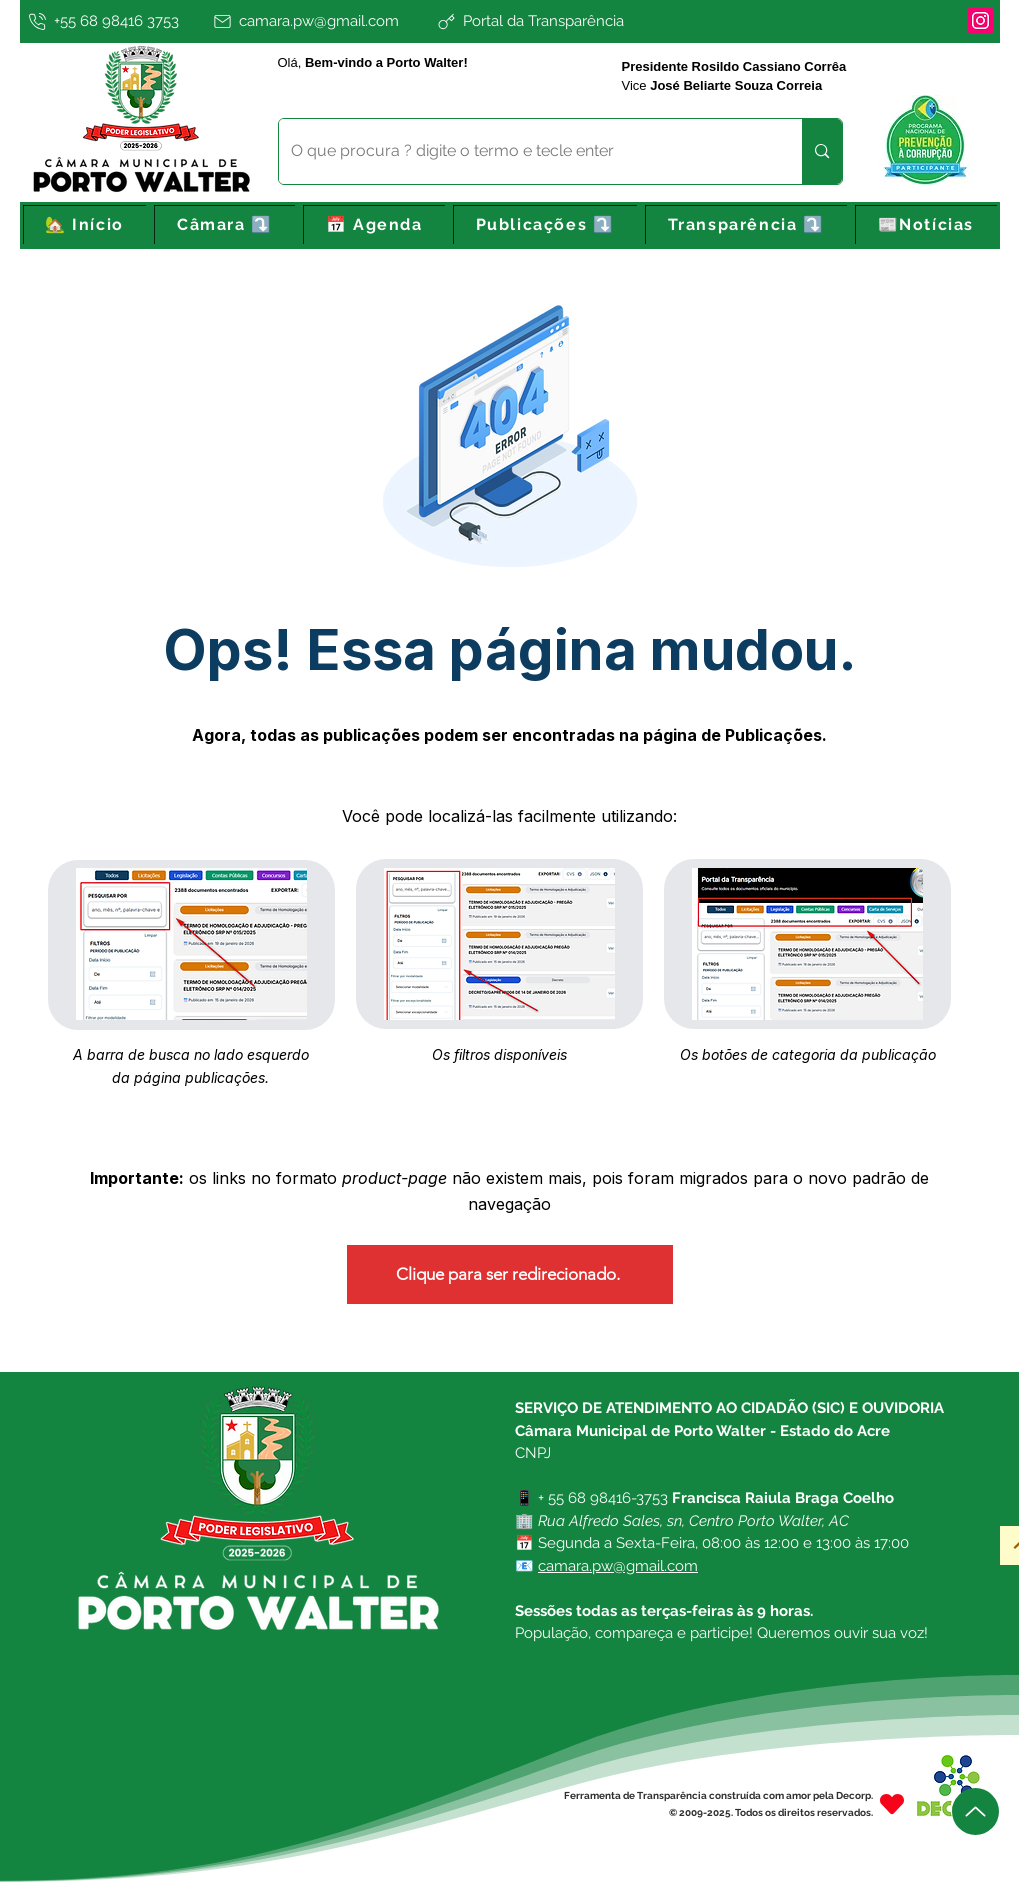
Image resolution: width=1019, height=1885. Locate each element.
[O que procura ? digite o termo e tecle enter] (526, 151)
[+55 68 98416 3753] (114, 21)
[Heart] (892, 1803)
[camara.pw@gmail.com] (320, 21)
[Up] (975, 1811)
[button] (224, 225)
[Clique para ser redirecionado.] (510, 1274)
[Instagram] (980, 20)
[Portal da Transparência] (595, 21)
